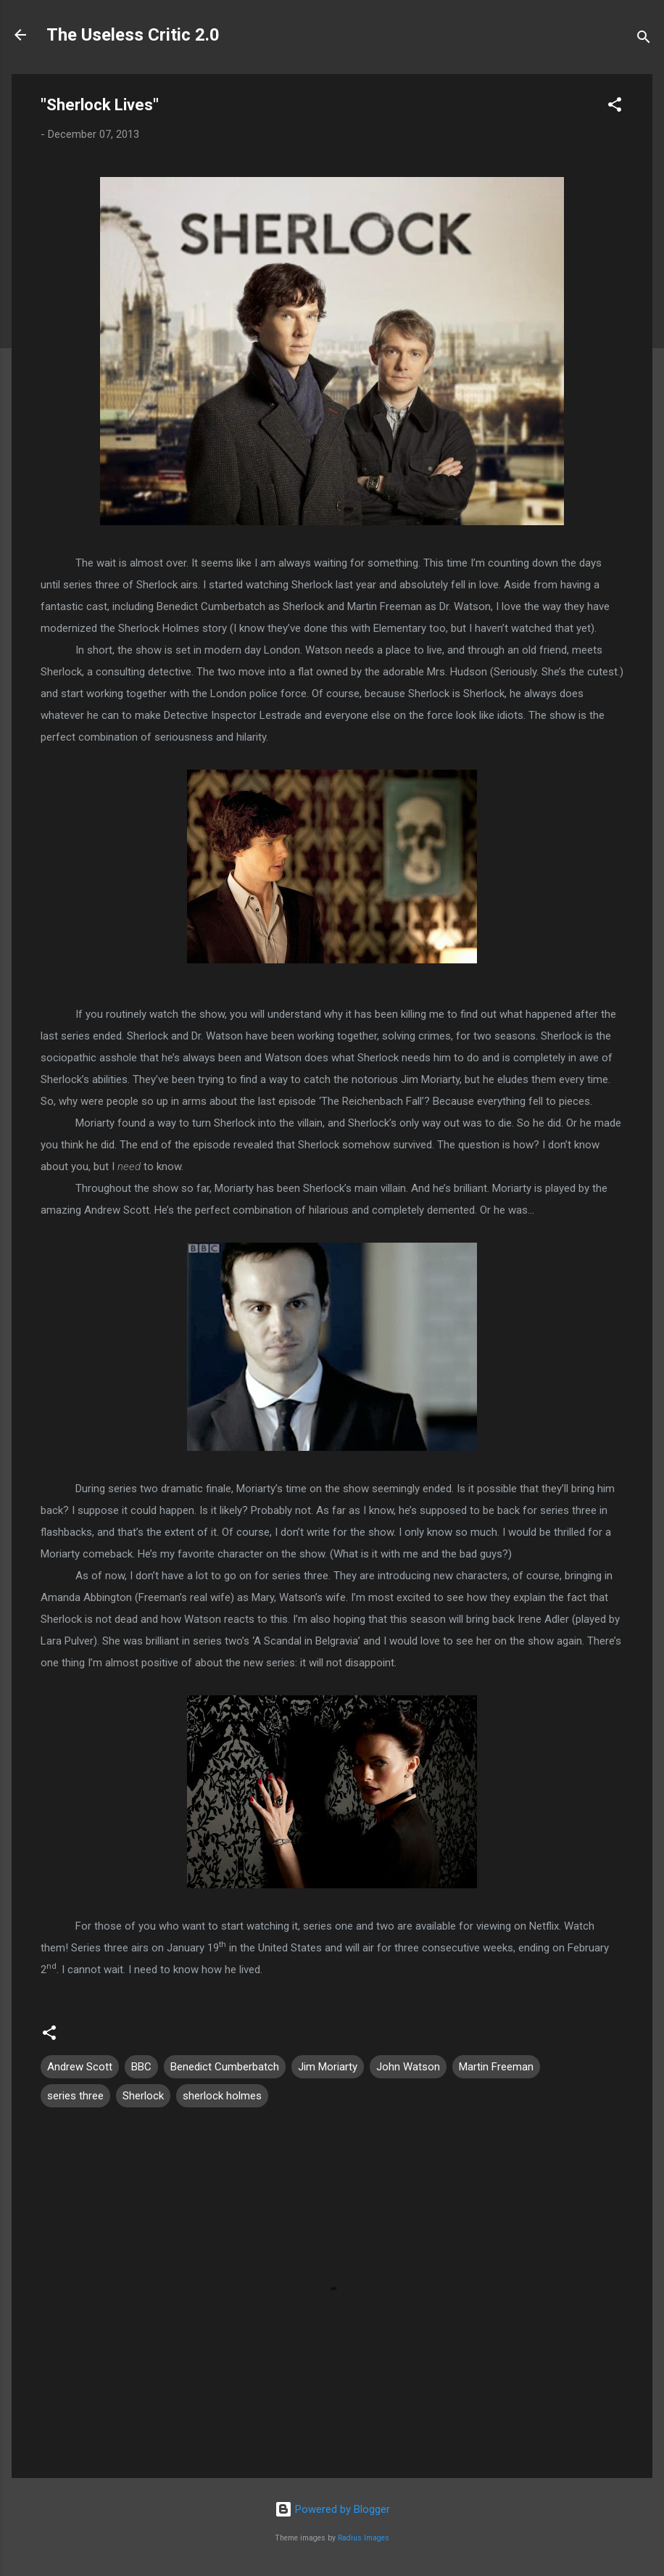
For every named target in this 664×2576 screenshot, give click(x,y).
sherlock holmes (222, 2095)
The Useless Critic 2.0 (133, 35)
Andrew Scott (79, 2066)
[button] (614, 107)
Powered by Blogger (332, 2509)
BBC (141, 2066)
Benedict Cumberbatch (224, 2066)
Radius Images (363, 2538)
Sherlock (143, 2095)
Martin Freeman (496, 2066)
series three (75, 2095)
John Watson (408, 2066)
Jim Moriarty (327, 2066)
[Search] (643, 39)
